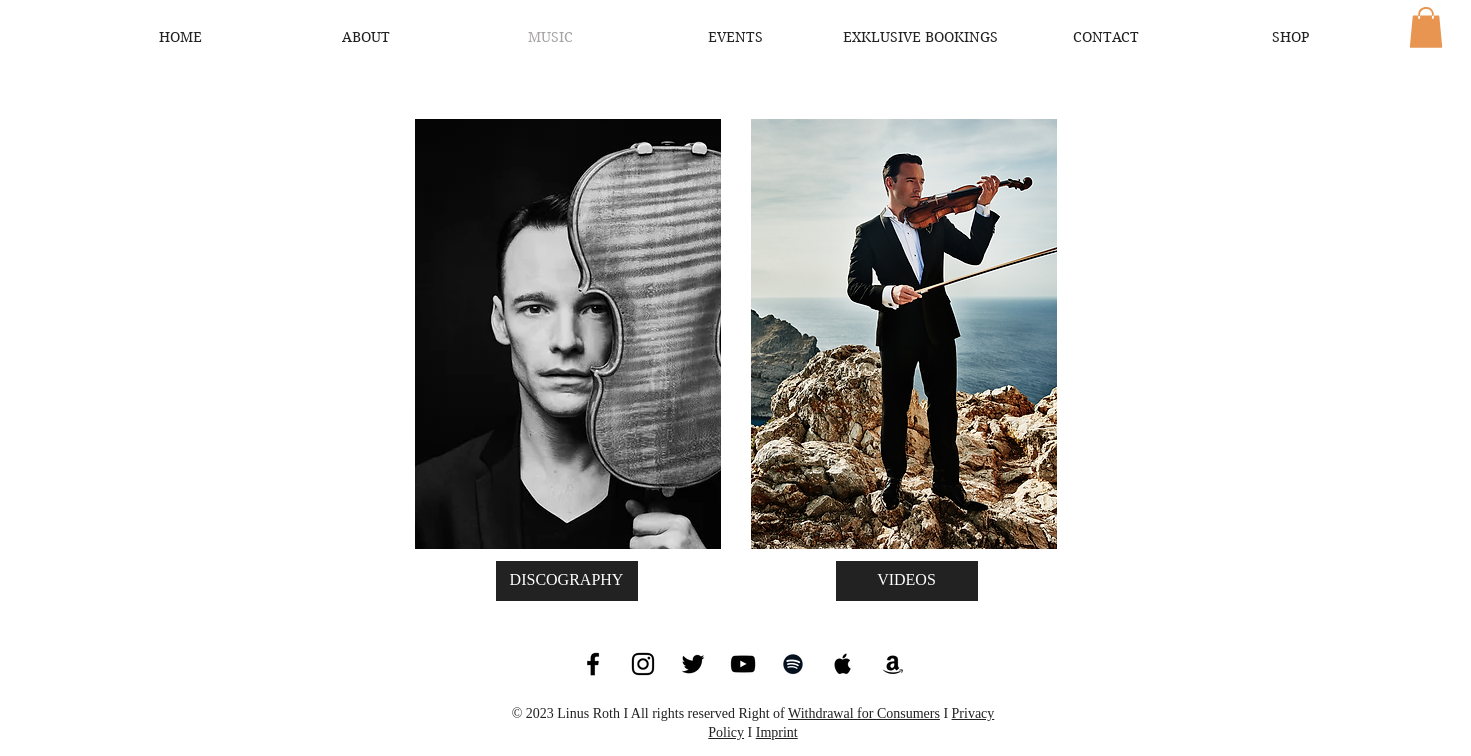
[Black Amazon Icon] (893, 664)
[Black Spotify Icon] (793, 664)
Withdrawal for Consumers (864, 713)
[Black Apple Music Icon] (843, 664)
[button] (1426, 27)
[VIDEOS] (907, 581)
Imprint (777, 732)
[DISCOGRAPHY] (567, 581)
